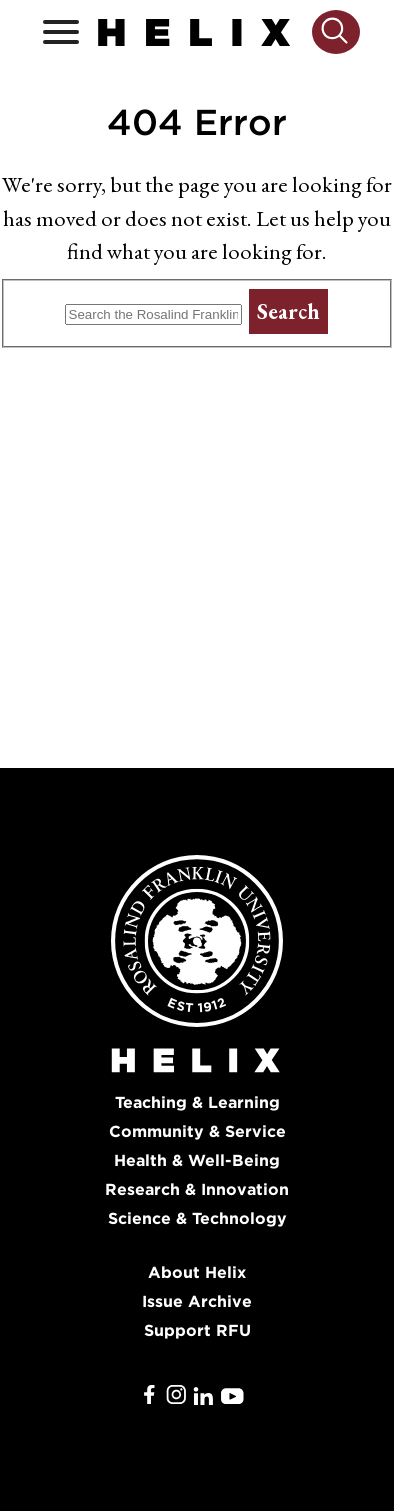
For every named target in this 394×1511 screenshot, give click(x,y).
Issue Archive (197, 1301)
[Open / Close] (61, 32)
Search (288, 311)
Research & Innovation (197, 1189)
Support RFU (197, 1330)
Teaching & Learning (197, 1102)
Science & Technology (197, 1218)
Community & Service (197, 1131)
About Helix (197, 1272)
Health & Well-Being (197, 1160)
